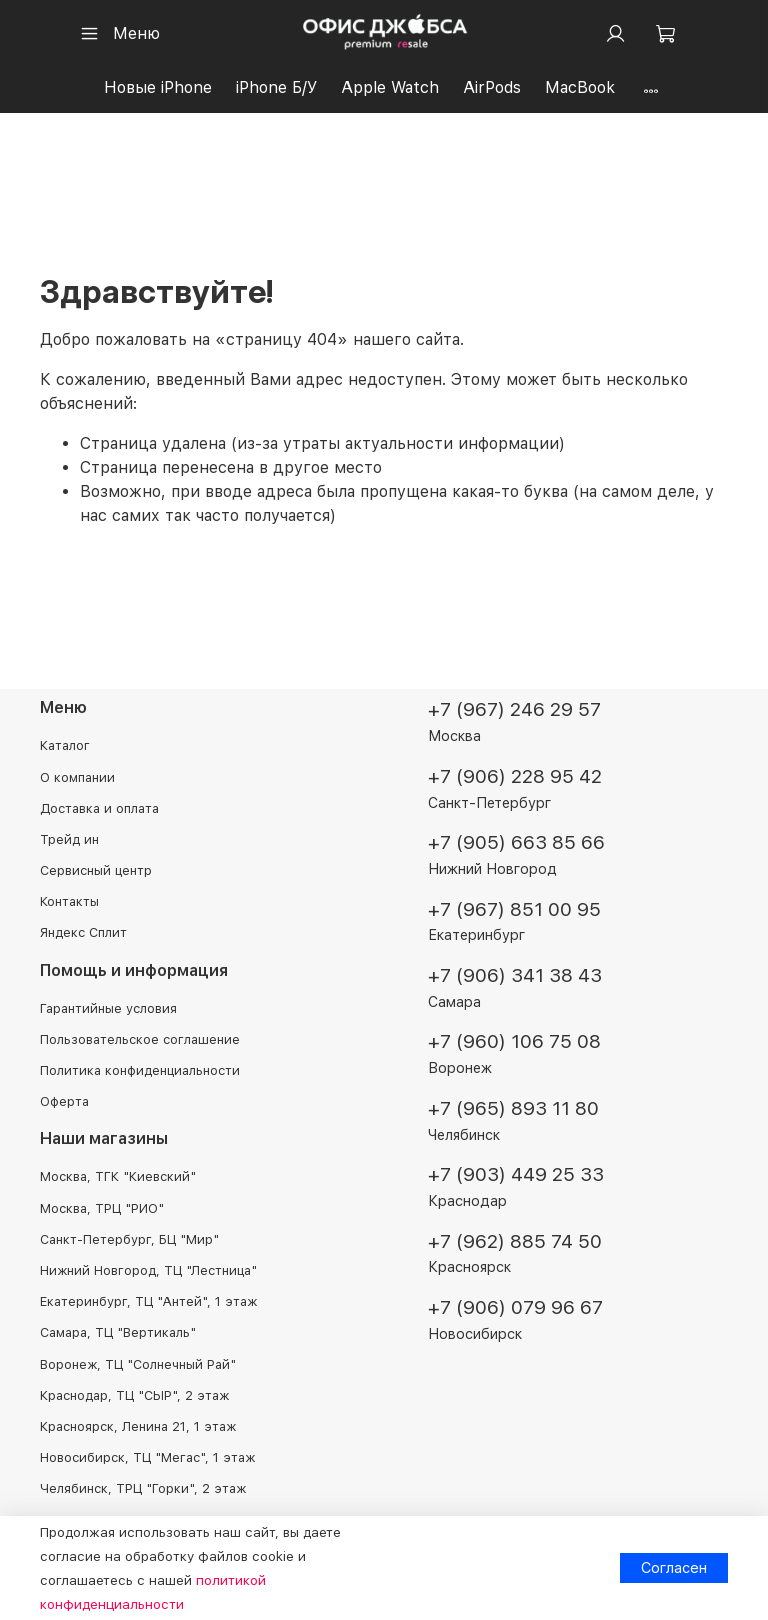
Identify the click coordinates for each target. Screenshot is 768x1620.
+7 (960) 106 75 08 (514, 1041)
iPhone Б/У (277, 87)
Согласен (674, 1567)
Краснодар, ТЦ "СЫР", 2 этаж (134, 1395)
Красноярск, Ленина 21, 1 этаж (138, 1426)
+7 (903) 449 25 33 (516, 1174)
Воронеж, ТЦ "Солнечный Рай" (138, 1364)
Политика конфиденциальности (140, 1070)
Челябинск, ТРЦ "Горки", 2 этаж (143, 1488)
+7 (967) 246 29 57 (514, 709)
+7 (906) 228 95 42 (515, 776)
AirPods (493, 87)
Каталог (65, 745)
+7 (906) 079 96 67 (515, 1307)
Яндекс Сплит (83, 932)
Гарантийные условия (108, 1008)
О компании (77, 777)
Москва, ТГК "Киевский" (118, 1176)
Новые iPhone (159, 87)
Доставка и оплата (99, 808)
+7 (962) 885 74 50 (515, 1241)
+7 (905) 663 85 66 (516, 842)
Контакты (69, 901)
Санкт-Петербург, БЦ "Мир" (129, 1239)
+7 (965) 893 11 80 (513, 1108)
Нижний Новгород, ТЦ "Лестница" (148, 1270)
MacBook (581, 87)
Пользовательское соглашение (140, 1039)
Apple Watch (391, 87)
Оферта (64, 1101)
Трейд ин (69, 839)
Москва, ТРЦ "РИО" (102, 1208)
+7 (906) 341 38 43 (515, 975)
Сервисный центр (96, 870)
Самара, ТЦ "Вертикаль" (118, 1332)
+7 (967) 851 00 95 (514, 909)
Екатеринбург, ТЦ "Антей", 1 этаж (148, 1301)
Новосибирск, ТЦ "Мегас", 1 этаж (147, 1457)
